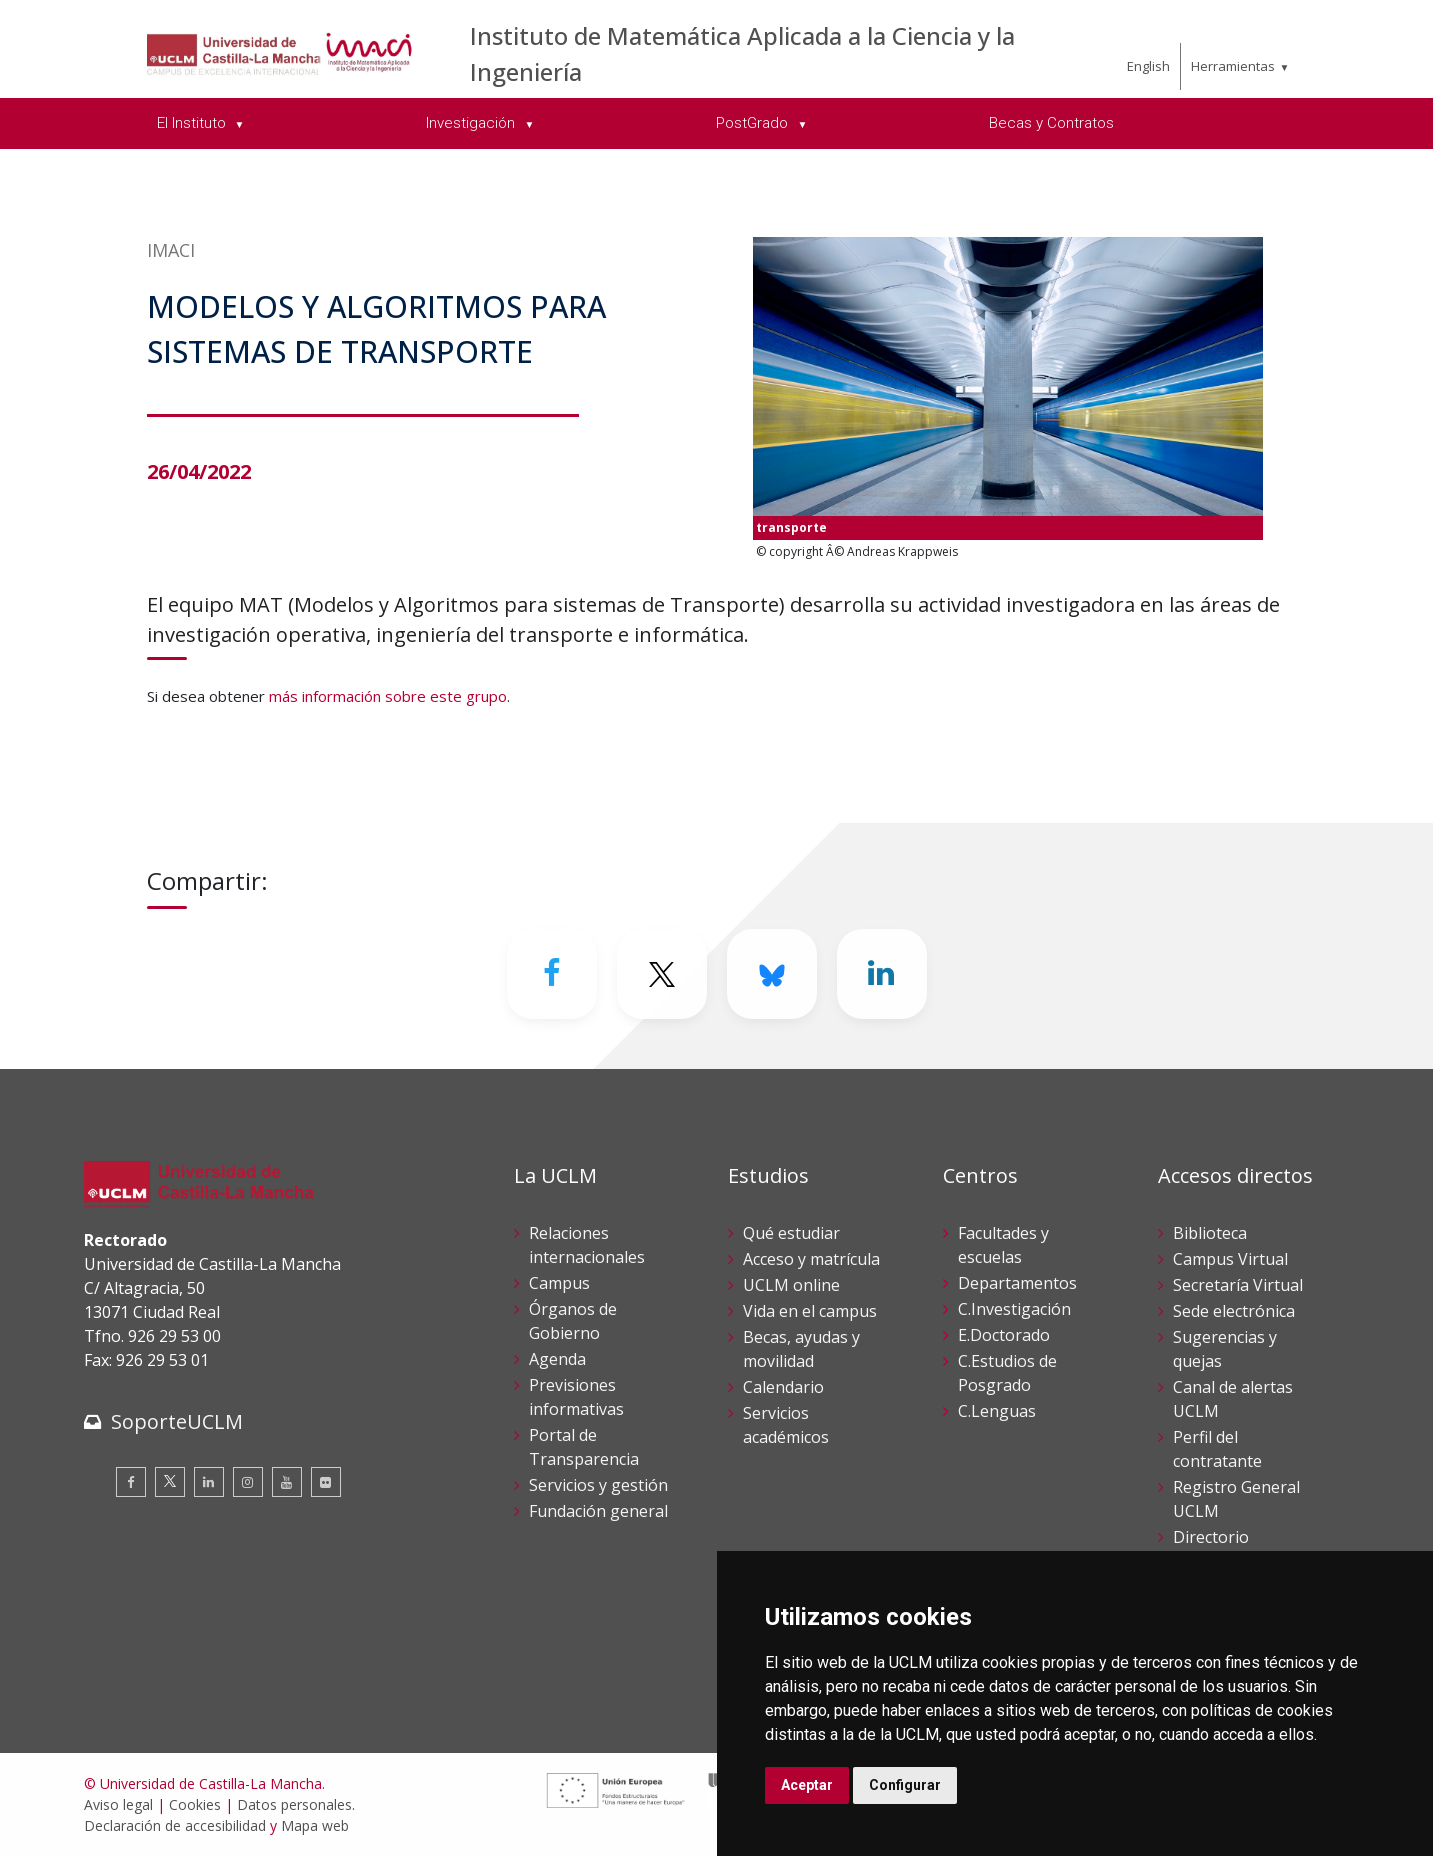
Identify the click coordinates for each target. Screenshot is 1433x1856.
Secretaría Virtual (1238, 1285)
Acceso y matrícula (811, 1259)
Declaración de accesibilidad (175, 1825)
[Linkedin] (882, 974)
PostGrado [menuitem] (754, 123)
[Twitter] (662, 974)
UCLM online (791, 1285)
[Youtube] (287, 1482)
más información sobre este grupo (388, 696)
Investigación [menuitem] (472, 123)
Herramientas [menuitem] (1233, 66)
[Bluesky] (772, 974)
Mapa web (315, 1825)
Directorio (1211, 1537)
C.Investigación (1014, 1309)
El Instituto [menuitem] (193, 123)
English (1148, 66)
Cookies (195, 1804)
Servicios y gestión (598, 1485)
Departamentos (1017, 1283)
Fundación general (598, 1511)
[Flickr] (326, 1482)
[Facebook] (552, 974)
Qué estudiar (791, 1233)
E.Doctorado (1004, 1335)
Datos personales (294, 1804)
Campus (559, 1283)
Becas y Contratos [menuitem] (1051, 123)
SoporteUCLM (177, 1421)
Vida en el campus (810, 1311)
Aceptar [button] (807, 1785)
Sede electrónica (1234, 1311)
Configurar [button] (905, 1785)
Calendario (783, 1387)
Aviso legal (118, 1804)
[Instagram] (248, 1482)
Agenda (557, 1359)
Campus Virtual (1230, 1259)
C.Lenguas (997, 1411)
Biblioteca (1210, 1233)
